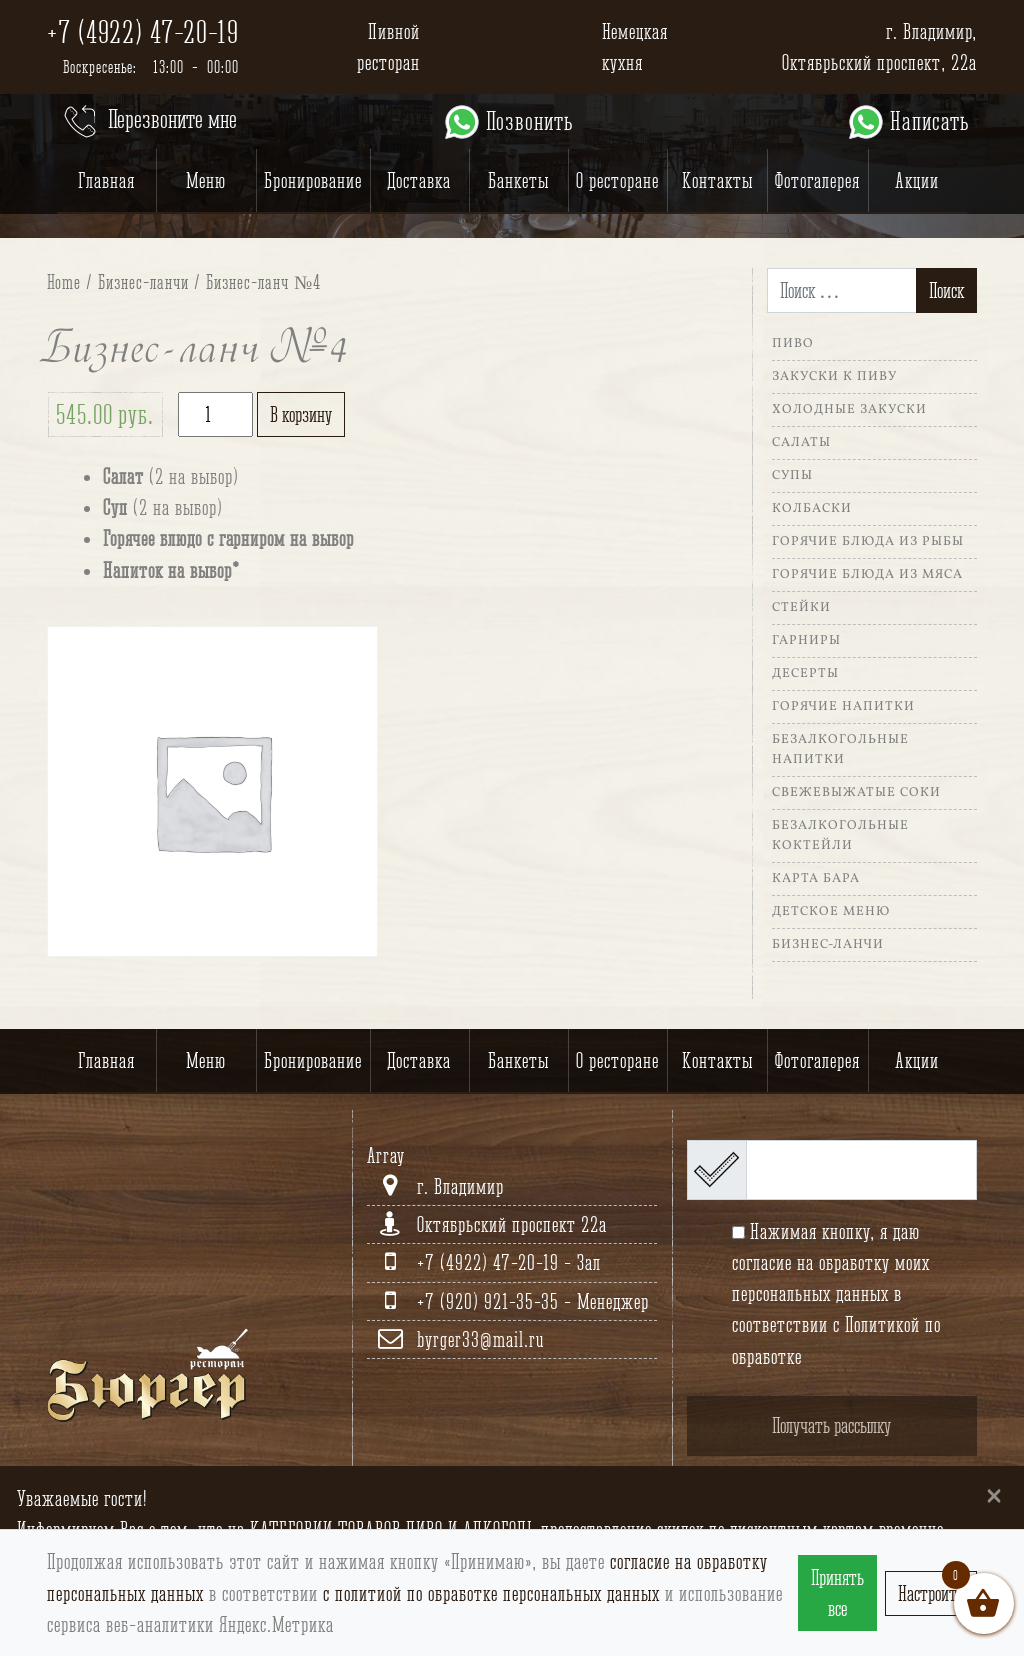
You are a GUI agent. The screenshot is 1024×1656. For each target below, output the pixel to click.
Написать (907, 122)
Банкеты (518, 180)
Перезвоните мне (148, 122)
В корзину (301, 414)
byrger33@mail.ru (480, 1339)
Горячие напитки (843, 707)
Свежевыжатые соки (856, 793)
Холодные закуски (849, 410)
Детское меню (831, 912)
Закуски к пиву (834, 377)
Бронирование (313, 180)
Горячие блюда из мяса (867, 575)
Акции (917, 180)
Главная (106, 180)
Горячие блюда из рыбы (868, 542)
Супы (792, 476)
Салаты (801, 443)
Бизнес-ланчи (143, 282)
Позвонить (507, 122)
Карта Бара (816, 879)
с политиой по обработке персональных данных (491, 1593)
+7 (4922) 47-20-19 (143, 32)
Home (64, 282)
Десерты (805, 674)
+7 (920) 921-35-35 (490, 1301)
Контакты (717, 180)
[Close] (994, 1494)
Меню (206, 180)
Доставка (419, 180)
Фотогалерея (817, 180)
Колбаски (812, 509)
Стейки (801, 608)
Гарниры (806, 641)
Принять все (837, 1593)
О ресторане (617, 180)
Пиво (793, 344)
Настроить (931, 1593)
